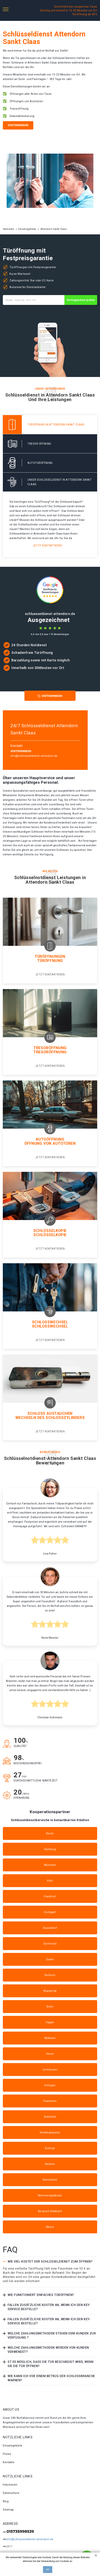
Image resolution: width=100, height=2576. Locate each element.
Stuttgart (50, 1912)
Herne (50, 2053)
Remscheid (50, 2179)
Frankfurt (50, 1896)
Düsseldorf (50, 1927)
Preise (7, 2453)
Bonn (50, 2006)
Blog (6, 2501)
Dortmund (50, 1943)
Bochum (50, 1975)
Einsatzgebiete (12, 2445)
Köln (50, 1880)
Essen (50, 1959)
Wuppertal (50, 1990)
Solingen (49, 2085)
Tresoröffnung (49, 1048)
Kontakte (8, 2462)
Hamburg (50, 1849)
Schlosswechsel (50, 1322)
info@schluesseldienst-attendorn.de (34, 755)
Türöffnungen (50, 956)
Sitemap (8, 2509)
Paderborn (50, 2101)
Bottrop (50, 2148)
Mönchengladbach (50, 2195)
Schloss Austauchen (50, 1413)
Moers (50, 2226)
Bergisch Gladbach (50, 2211)
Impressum (10, 2484)
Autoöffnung (50, 1139)
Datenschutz (11, 2492)
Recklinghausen (50, 2132)
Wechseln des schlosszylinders (50, 1418)
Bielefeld (50, 2116)
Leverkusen (50, 2069)
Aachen (50, 2163)
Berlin (50, 1833)
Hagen (50, 2022)
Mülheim (50, 2038)
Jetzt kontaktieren (47, 545)
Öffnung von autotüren (50, 1143)
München (50, 1864)
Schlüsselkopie (50, 1231)
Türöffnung (50, 961)
